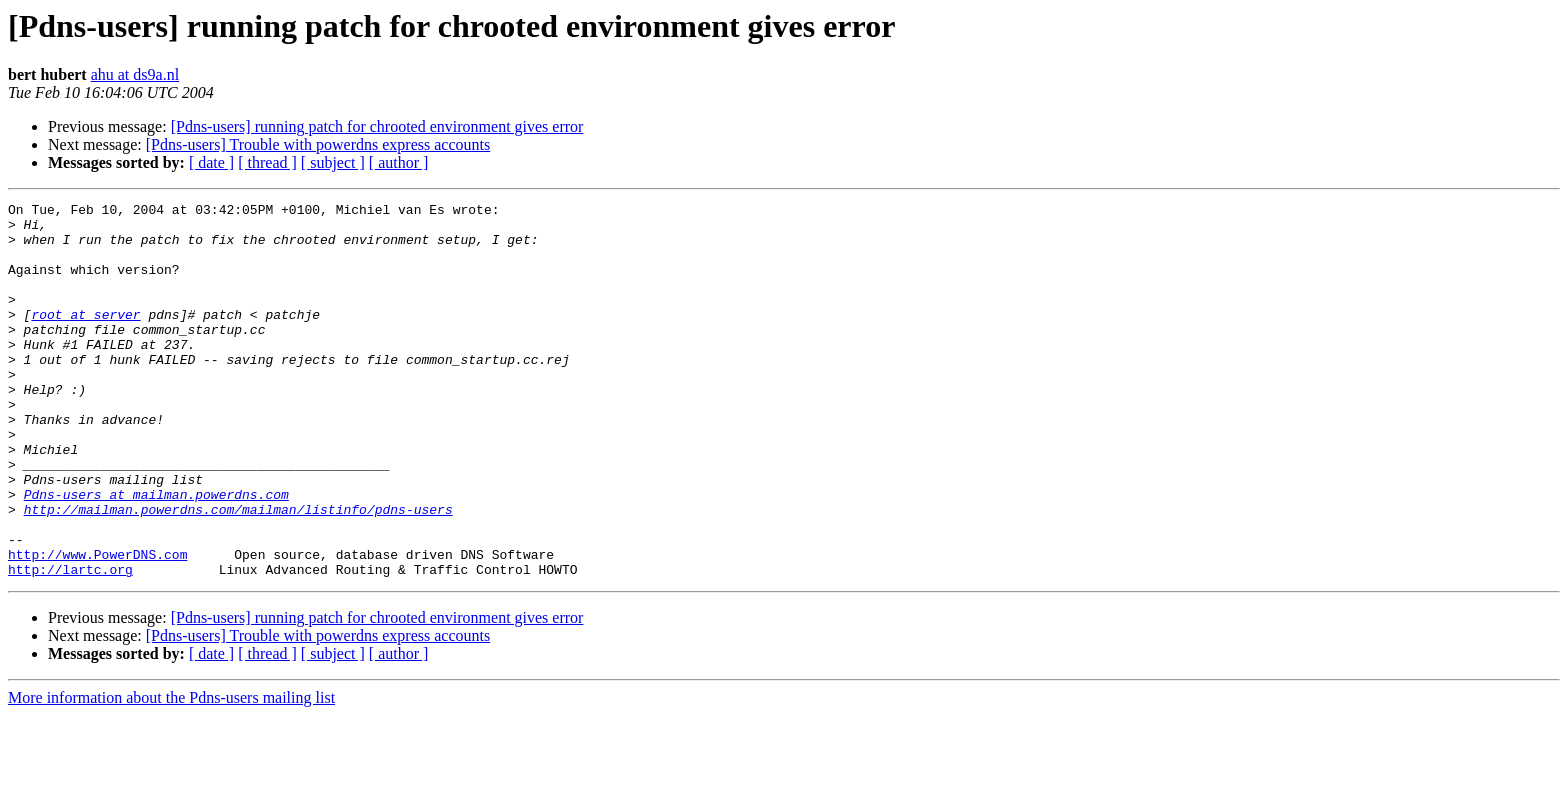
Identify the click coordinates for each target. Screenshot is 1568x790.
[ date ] (211, 162)
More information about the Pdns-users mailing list (171, 772)
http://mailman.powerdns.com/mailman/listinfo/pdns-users (238, 572)
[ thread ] (267, 162)
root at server (85, 338)
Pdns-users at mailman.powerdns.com (156, 554)
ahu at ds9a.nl (135, 74)
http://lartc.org (70, 644)
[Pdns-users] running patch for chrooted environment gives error (377, 126)
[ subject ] (333, 162)
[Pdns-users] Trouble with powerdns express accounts (318, 144)
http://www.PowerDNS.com (97, 626)
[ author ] (399, 162)
